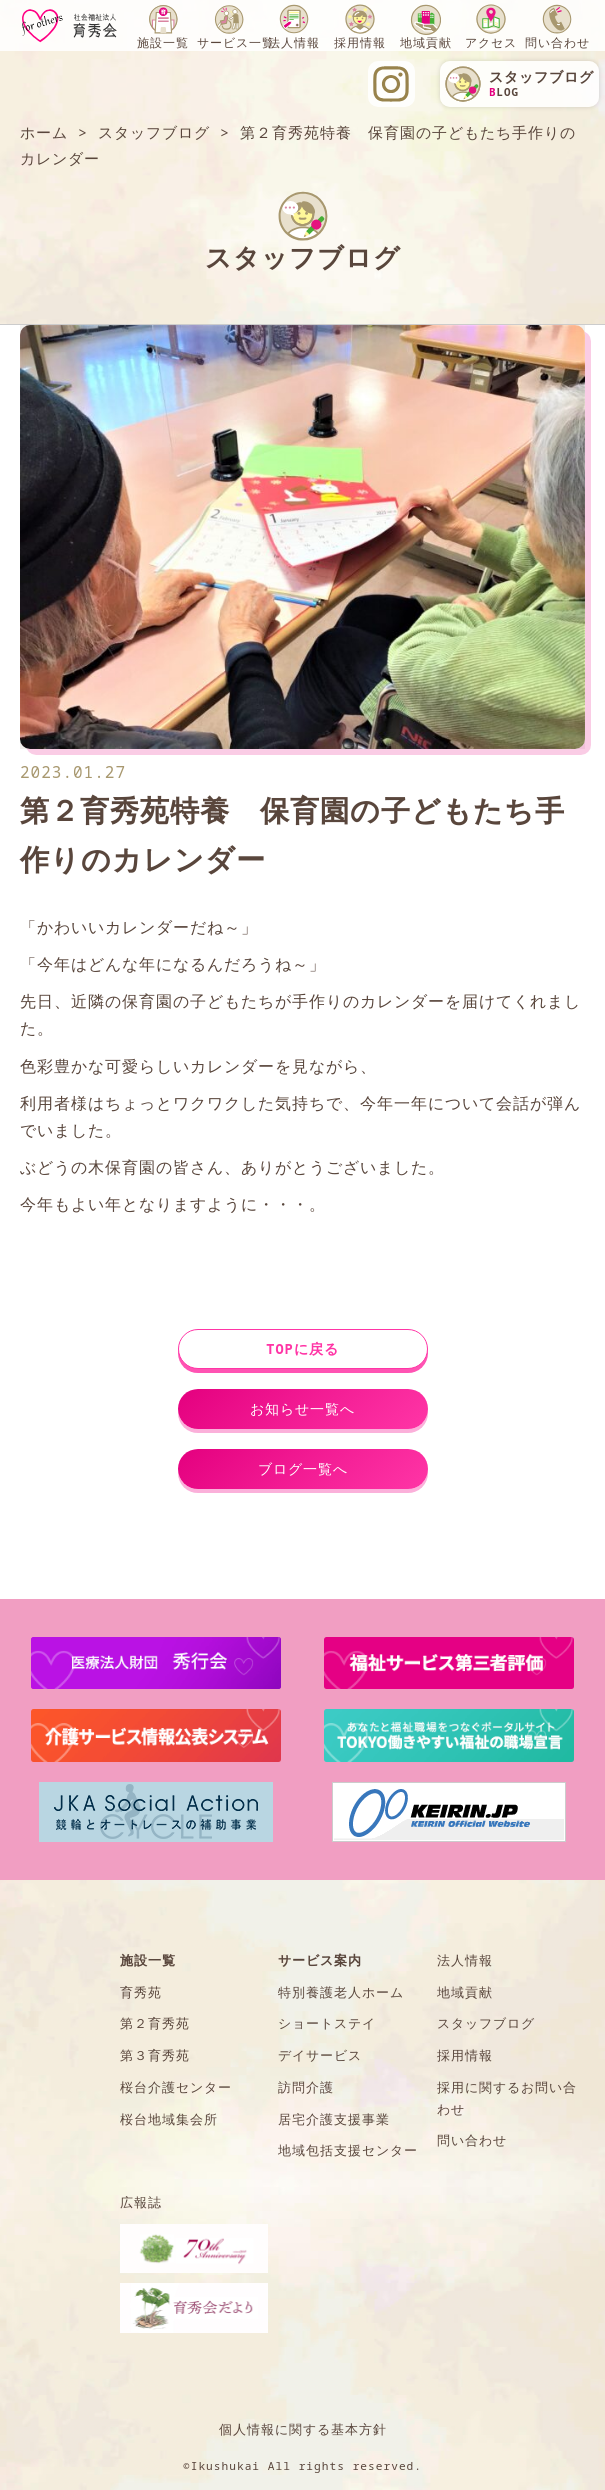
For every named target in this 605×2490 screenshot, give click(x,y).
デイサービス (320, 2055)
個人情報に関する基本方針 (303, 2429)
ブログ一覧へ (303, 1468)
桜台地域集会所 (169, 2119)
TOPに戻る (302, 1348)
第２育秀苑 (155, 2023)
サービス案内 (320, 1960)
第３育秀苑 (155, 2055)
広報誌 (141, 2202)
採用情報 (360, 42)
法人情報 (294, 42)
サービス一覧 (236, 42)
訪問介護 (306, 2087)
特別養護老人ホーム (341, 1992)
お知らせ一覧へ (302, 1408)
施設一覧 (163, 42)
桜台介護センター (176, 2087)
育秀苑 (141, 1992)
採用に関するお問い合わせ (507, 2098)
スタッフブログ (486, 2023)
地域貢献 (426, 42)
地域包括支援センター (348, 2150)
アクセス (491, 42)
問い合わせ (557, 42)
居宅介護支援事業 (334, 2119)
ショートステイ (327, 2023)
